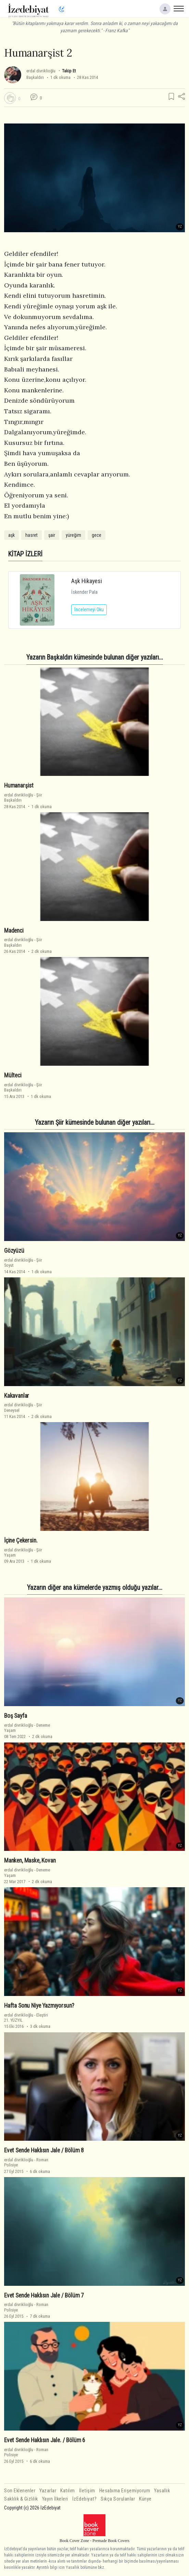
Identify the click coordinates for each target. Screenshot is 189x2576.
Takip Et (69, 70)
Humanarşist (19, 785)
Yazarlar (47, 2491)
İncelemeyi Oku (89, 609)
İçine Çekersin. (20, 1540)
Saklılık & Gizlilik (21, 2499)
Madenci (14, 930)
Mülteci (13, 1075)
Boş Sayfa (15, 1715)
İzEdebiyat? (84, 2499)
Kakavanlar (16, 1395)
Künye (145, 2499)
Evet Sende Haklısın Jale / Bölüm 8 (44, 2150)
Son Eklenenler (19, 2491)
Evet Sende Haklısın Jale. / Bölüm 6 (44, 2440)
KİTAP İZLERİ (25, 554)
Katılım (67, 2491)
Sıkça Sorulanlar (118, 2499)
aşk (11, 535)
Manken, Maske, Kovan (30, 1860)
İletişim (87, 2491)
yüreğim (73, 535)
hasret (31, 535)
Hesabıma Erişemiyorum (124, 2491)
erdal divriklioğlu (40, 70)
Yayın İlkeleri (55, 2499)
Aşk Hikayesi (86, 580)
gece (96, 535)
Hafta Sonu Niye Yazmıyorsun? (39, 2005)
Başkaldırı (35, 77)
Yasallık (162, 2491)
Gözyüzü (14, 1250)
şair (51, 535)
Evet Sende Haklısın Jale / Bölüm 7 (44, 2295)
